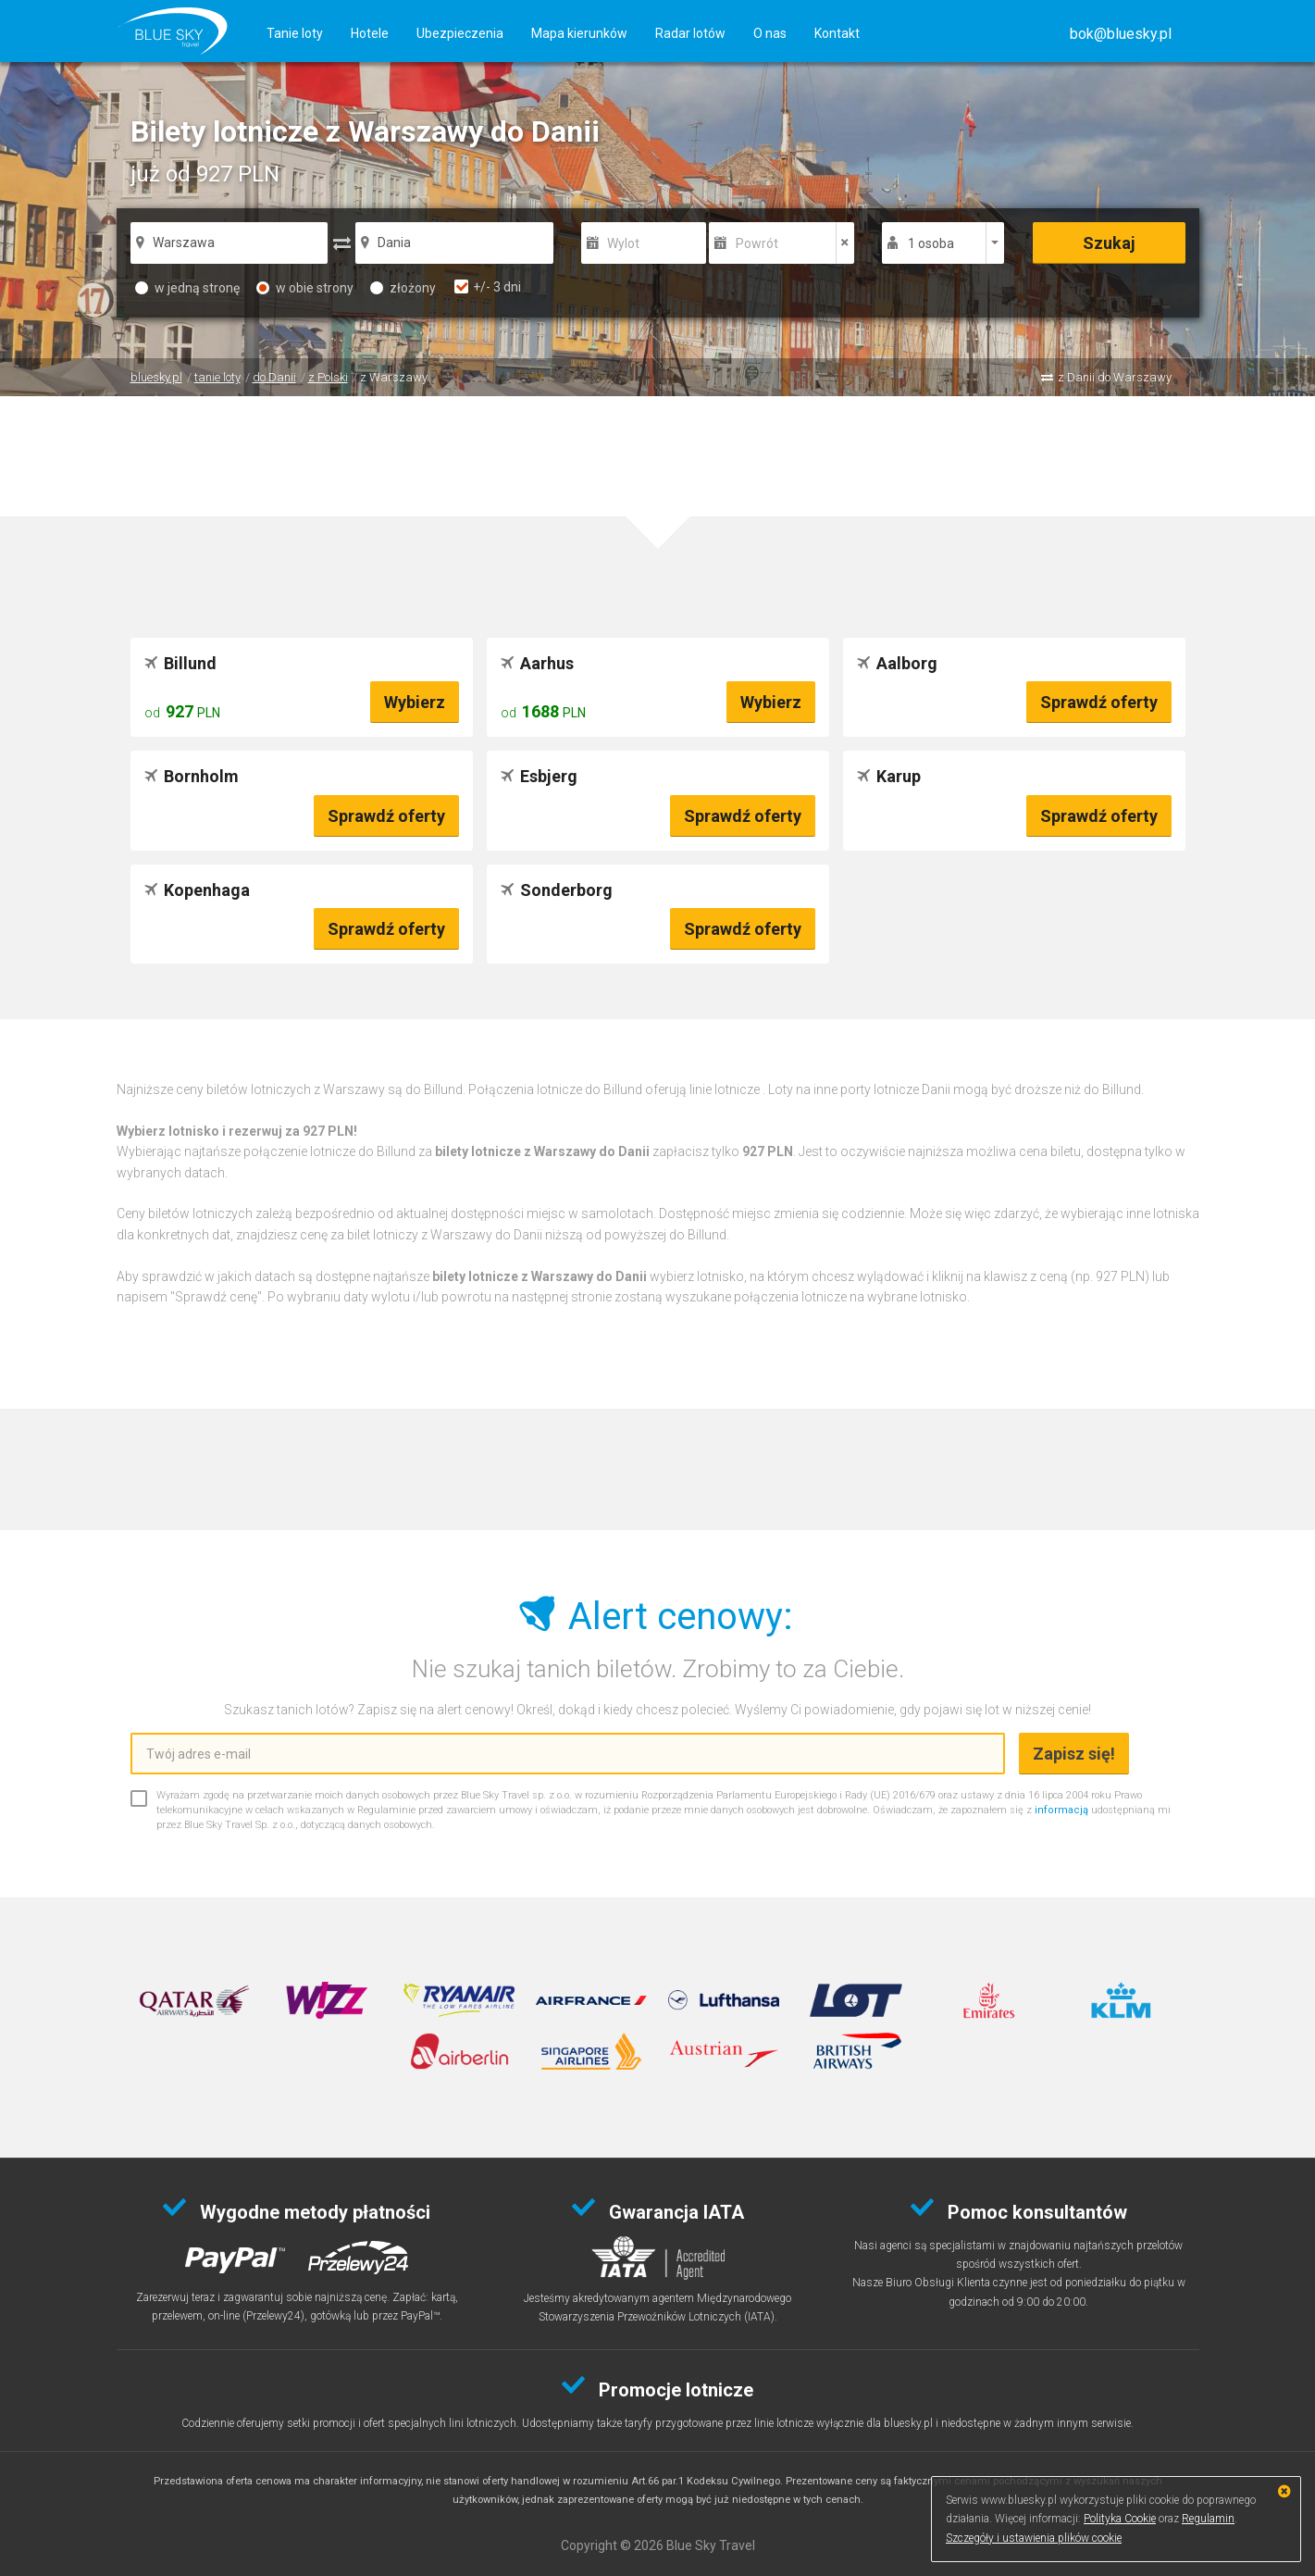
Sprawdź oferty (1099, 702)
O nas (770, 33)
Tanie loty (295, 33)
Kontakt (837, 33)
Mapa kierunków (579, 33)
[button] (1120, 34)
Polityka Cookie (1120, 2518)
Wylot (623, 243)
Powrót (757, 243)
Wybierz (414, 702)
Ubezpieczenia (459, 33)
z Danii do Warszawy (1115, 377)
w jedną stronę (187, 287)
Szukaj (1109, 243)
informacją (1061, 1810)
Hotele (370, 33)
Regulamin (1208, 2518)
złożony (403, 287)
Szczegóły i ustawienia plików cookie (1034, 2538)
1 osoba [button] (931, 243)
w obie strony (305, 287)
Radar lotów (690, 33)
